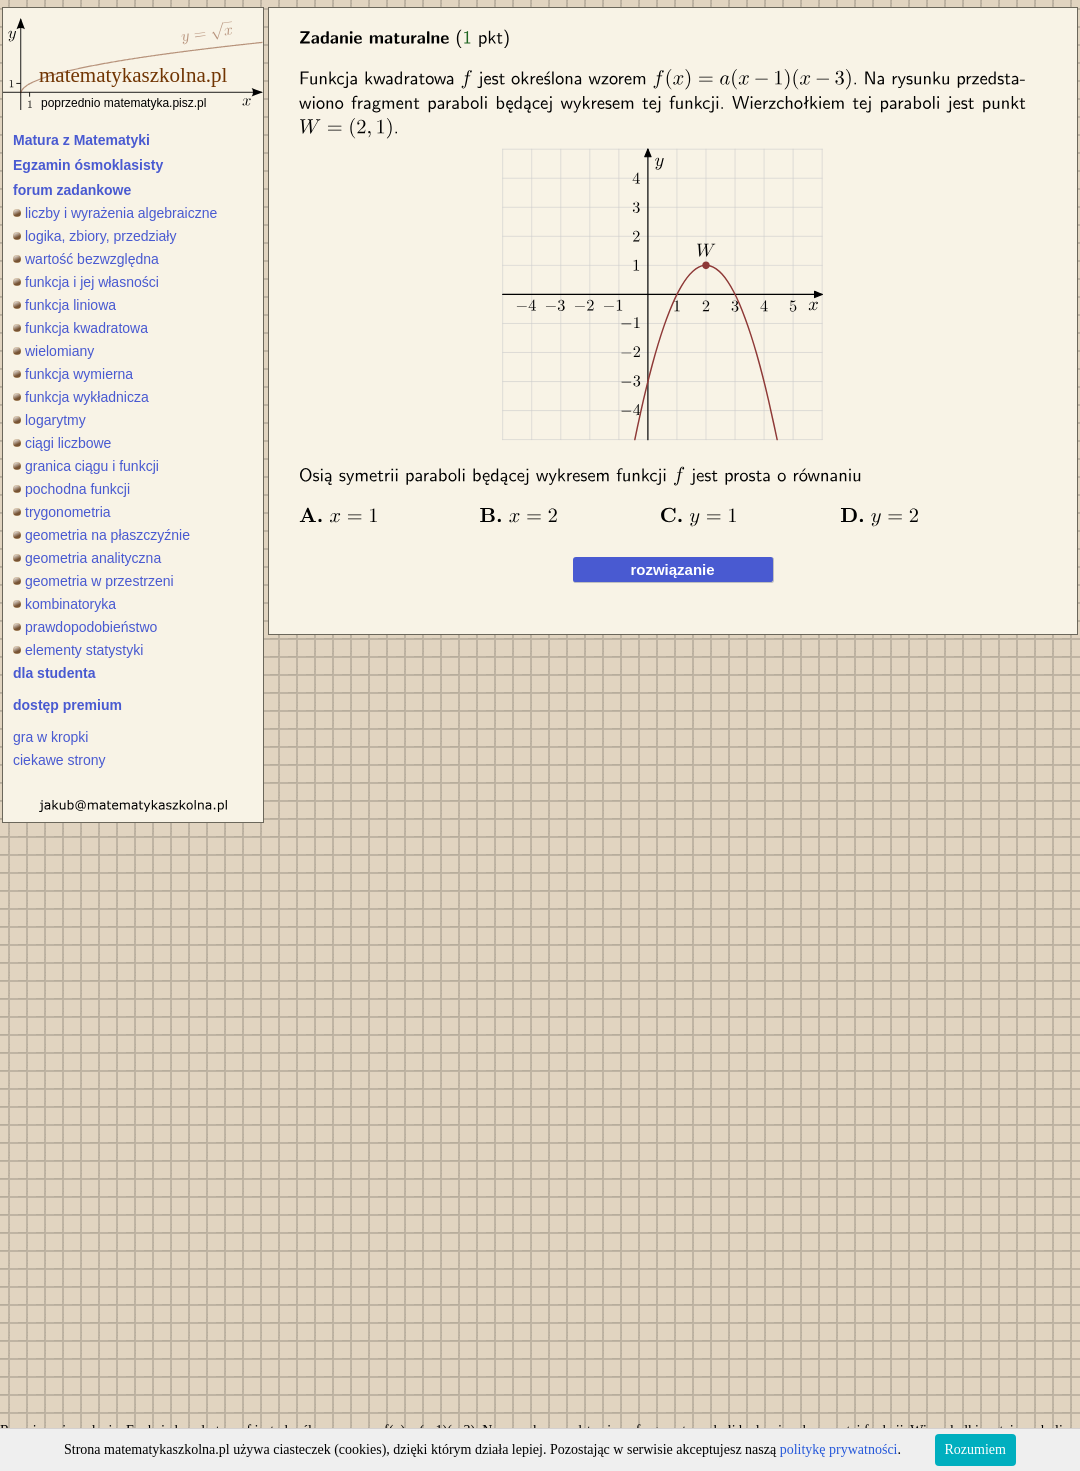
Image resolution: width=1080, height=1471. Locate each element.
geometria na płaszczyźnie (101, 535)
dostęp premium (67, 705)
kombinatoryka (64, 604)
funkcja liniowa (64, 305)
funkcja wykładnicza (81, 397)
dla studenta (54, 673)
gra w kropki (50, 737)
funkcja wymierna (73, 374)
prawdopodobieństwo (85, 627)
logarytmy (49, 420)
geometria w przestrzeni (93, 581)
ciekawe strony (59, 760)
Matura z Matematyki (81, 140)
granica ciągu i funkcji (86, 466)
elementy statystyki (78, 650)
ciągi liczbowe (62, 443)
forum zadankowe (72, 190)
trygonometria (62, 512)
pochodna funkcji (71, 489)
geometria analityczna (87, 558)
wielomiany (53, 351)
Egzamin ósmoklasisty (88, 165)
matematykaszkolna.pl (133, 75)
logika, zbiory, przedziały (94, 236)
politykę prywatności (839, 1449)
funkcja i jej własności (86, 282)
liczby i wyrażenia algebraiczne (115, 213)
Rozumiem (975, 1449)
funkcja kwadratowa (80, 328)
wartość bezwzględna (86, 259)
